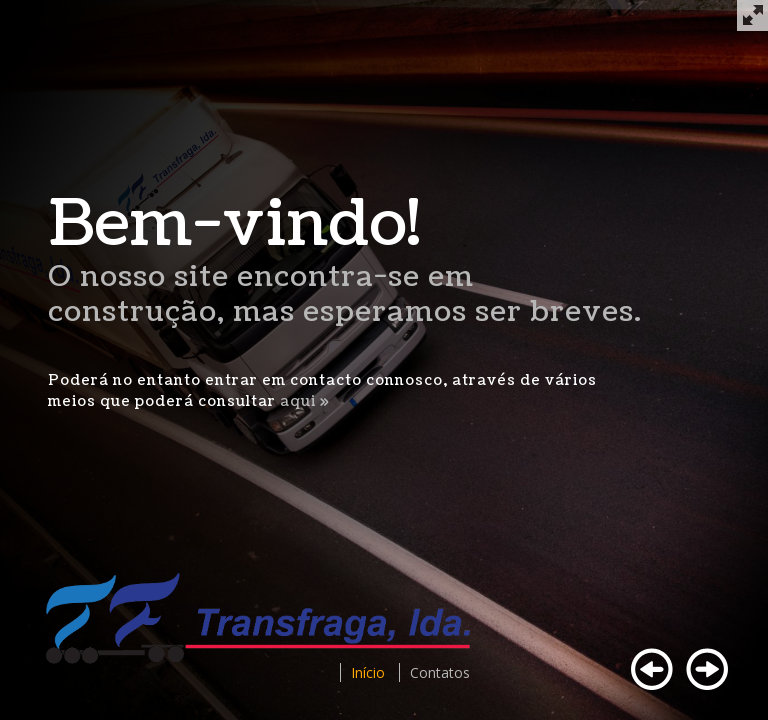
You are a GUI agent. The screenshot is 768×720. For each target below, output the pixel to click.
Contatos (440, 672)
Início (368, 672)
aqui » (305, 401)
